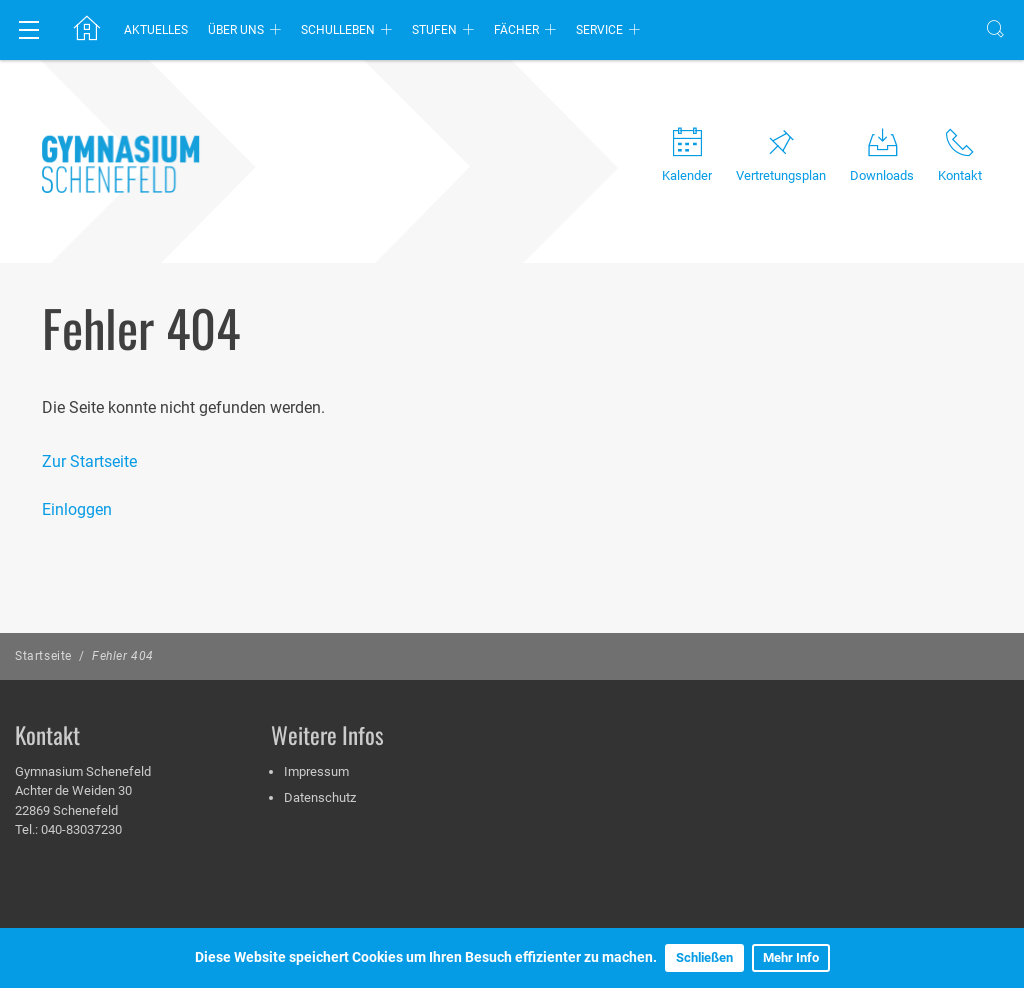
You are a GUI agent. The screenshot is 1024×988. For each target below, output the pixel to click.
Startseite (43, 656)
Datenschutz (320, 797)
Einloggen (77, 509)
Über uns (236, 30)
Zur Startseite (89, 461)
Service (599, 30)
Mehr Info (791, 957)
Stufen (434, 30)
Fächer (516, 30)
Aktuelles (156, 30)
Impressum (316, 771)
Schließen (704, 957)
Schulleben (338, 30)
